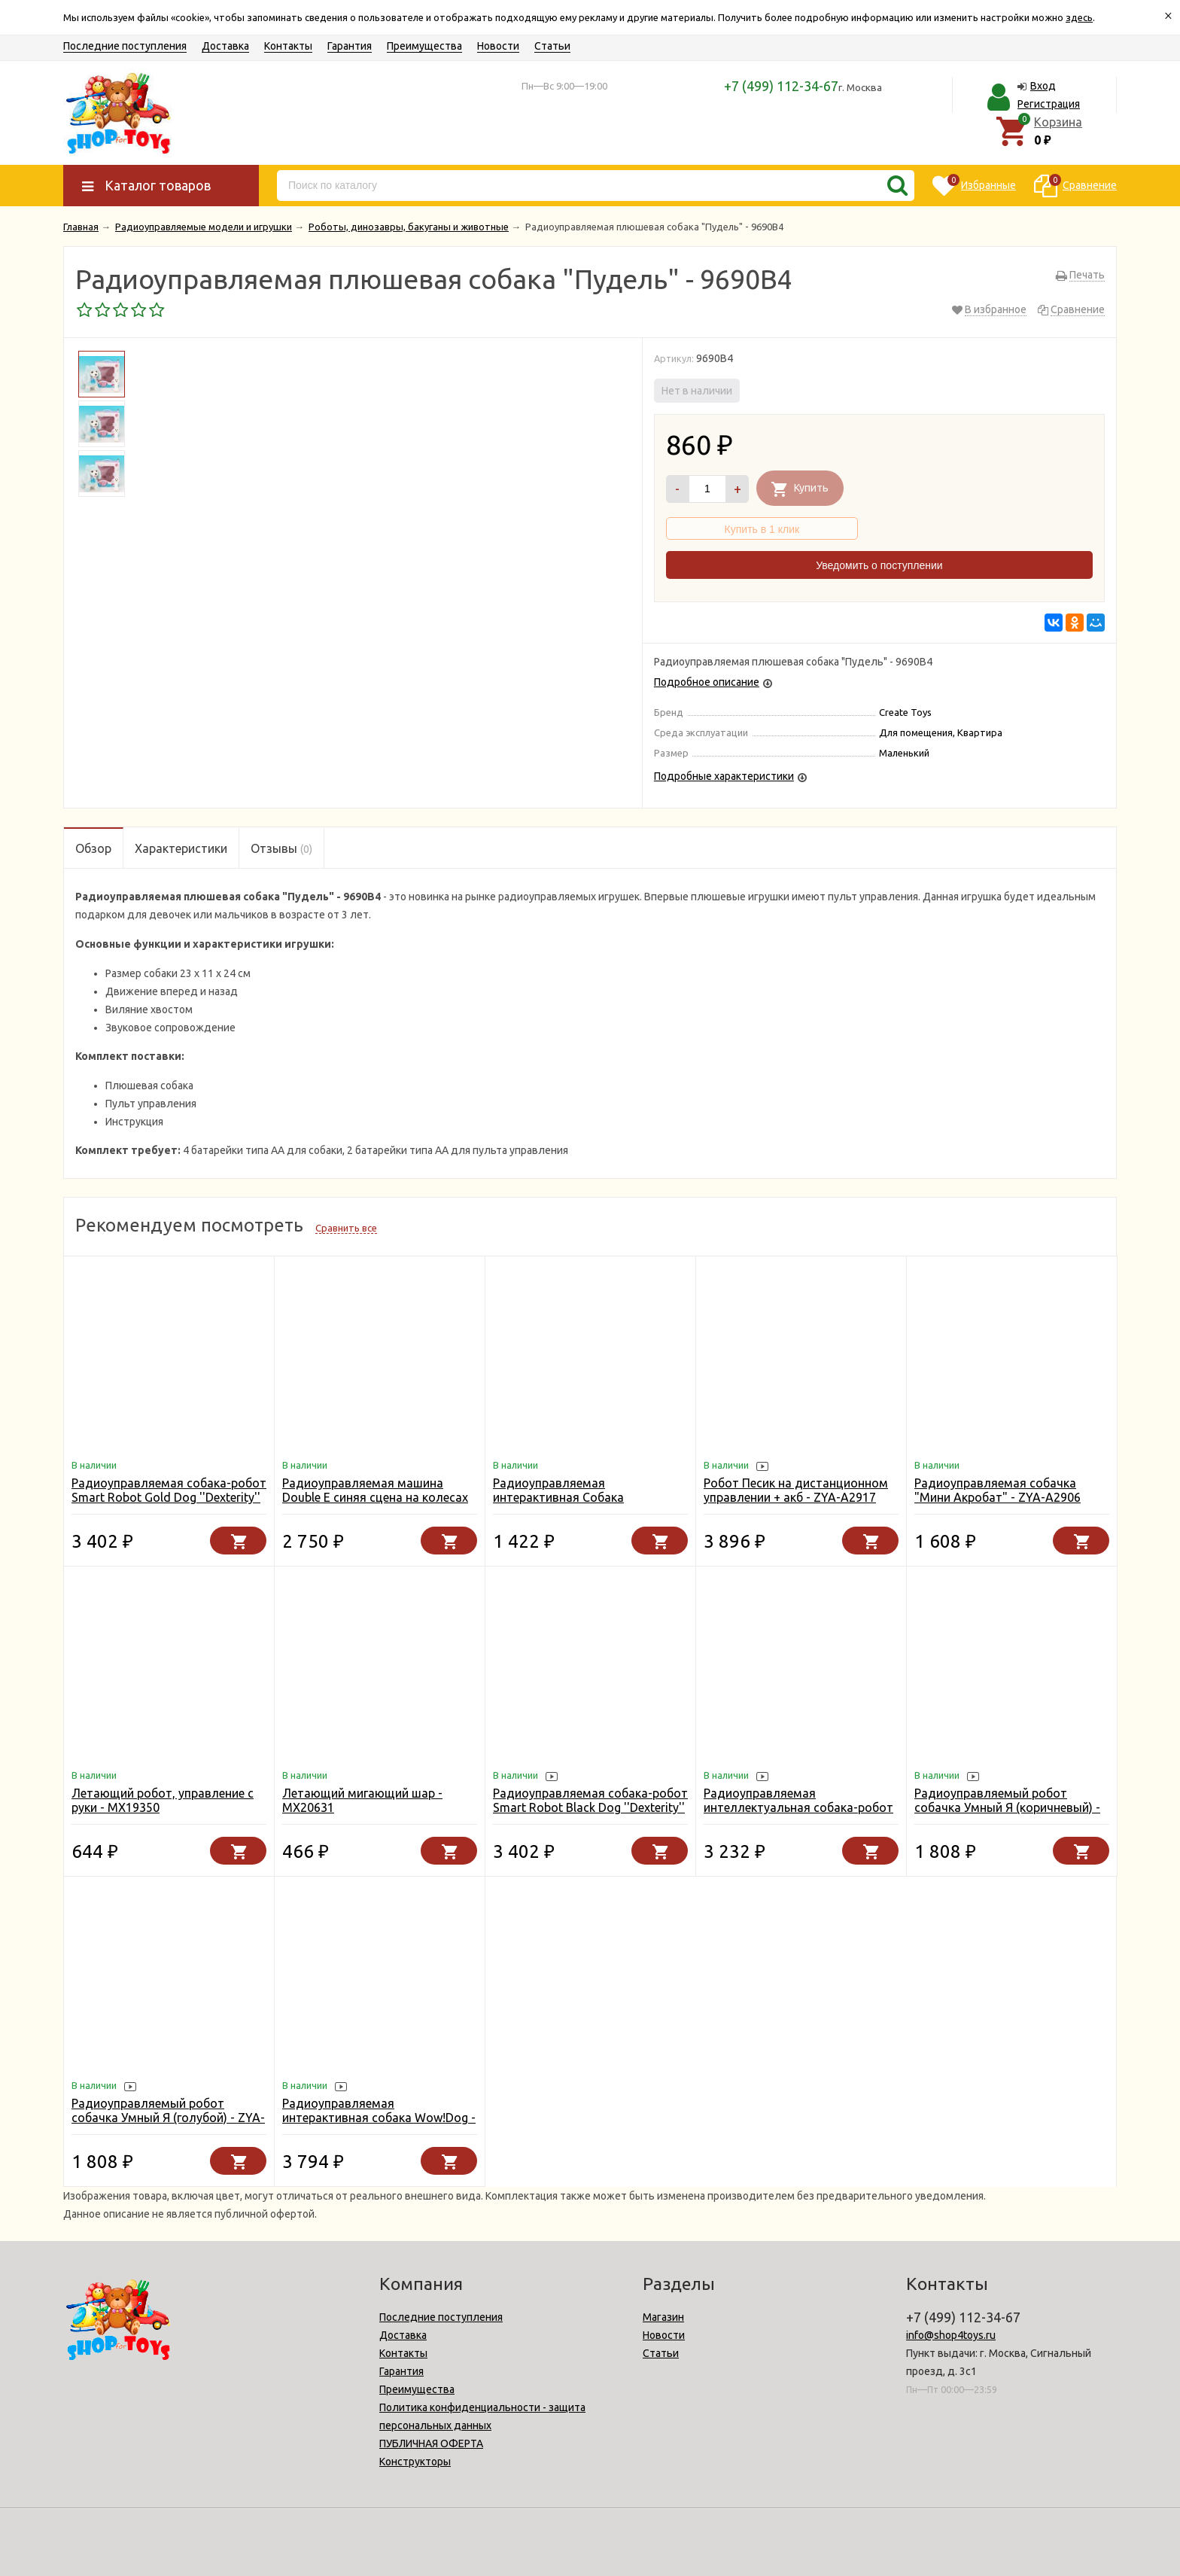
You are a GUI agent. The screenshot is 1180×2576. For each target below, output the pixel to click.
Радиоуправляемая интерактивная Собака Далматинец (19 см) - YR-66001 (583, 1497)
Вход (1043, 86)
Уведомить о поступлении (879, 565)
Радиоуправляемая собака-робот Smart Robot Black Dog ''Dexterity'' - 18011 (590, 1807)
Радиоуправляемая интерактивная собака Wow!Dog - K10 (379, 2117)
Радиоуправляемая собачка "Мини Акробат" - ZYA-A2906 (997, 1490)
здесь (1079, 17)
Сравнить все (346, 1228)
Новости (498, 46)
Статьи (552, 46)
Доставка (225, 46)
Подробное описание (706, 682)
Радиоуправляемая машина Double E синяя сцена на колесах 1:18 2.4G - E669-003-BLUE (375, 1497)
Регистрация (1048, 104)
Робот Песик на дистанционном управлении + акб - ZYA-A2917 (796, 1490)
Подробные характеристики (724, 776)
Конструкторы (415, 2462)
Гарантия (349, 46)
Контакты (288, 46)
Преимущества (424, 46)
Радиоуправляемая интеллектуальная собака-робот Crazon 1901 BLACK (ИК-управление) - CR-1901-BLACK (798, 1814)
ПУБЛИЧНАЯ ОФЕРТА (431, 2443)
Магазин (663, 2317)
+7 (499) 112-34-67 (781, 85)
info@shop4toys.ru (951, 2335)
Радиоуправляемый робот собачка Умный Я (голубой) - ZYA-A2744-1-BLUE (168, 2117)
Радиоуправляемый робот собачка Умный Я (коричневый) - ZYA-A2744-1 (1007, 1807)
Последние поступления (125, 46)
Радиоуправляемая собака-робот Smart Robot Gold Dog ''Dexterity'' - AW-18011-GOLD (168, 1497)
